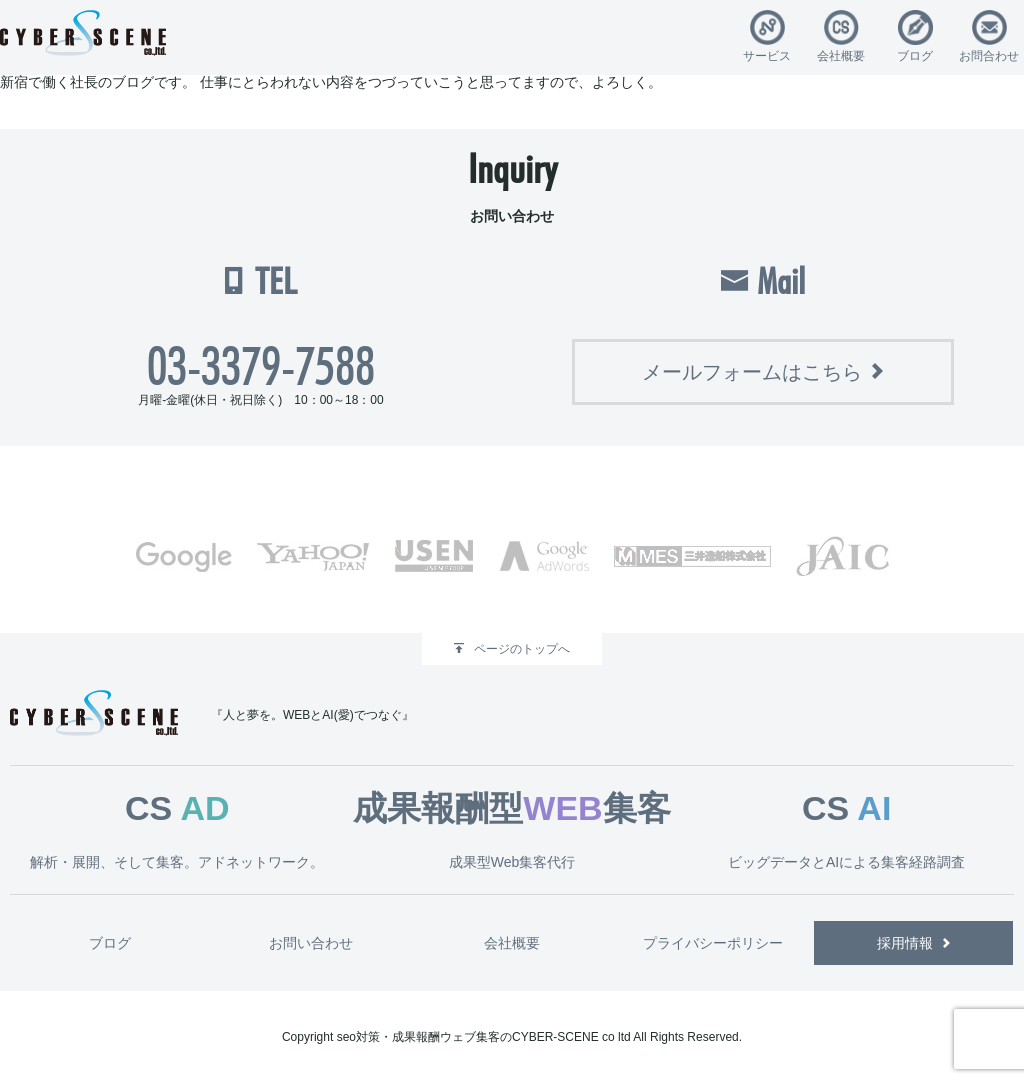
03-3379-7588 (261, 365)
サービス (767, 55)
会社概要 (841, 55)
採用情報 (905, 943)
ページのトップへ (522, 649)
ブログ (915, 55)
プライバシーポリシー (713, 943)
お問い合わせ (311, 943)
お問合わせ (989, 55)
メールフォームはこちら (752, 372)
